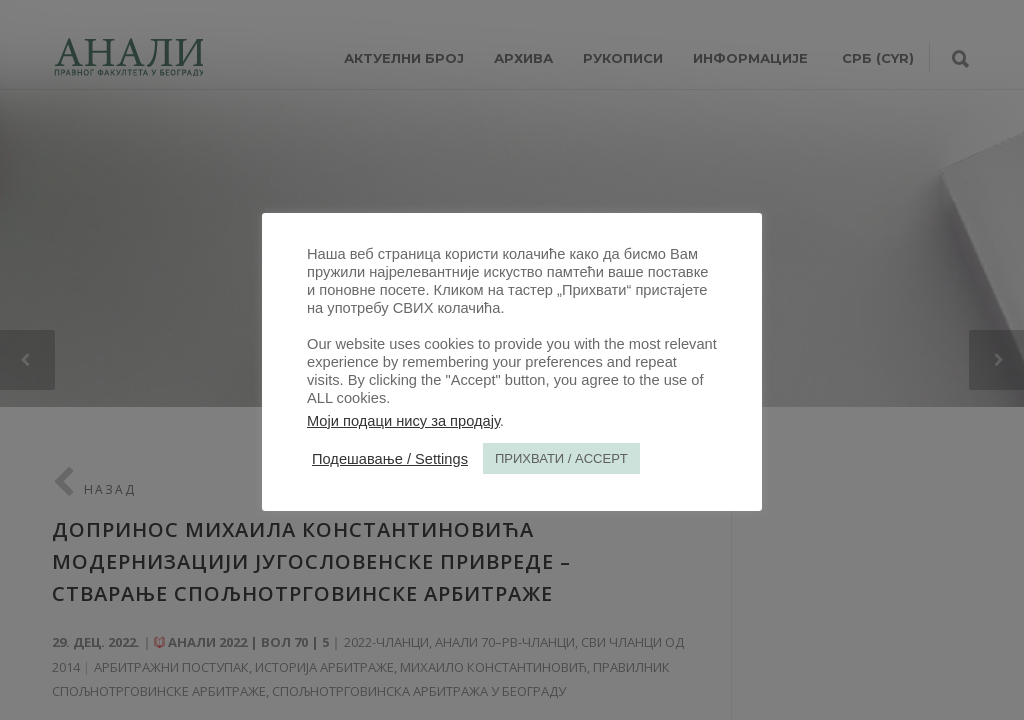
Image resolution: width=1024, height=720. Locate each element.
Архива (523, 58)
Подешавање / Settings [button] (390, 459)
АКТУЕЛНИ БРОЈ (404, 58)
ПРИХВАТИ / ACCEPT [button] (561, 458)
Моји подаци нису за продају (403, 421)
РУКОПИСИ (623, 58)
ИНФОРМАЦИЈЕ (750, 58)
